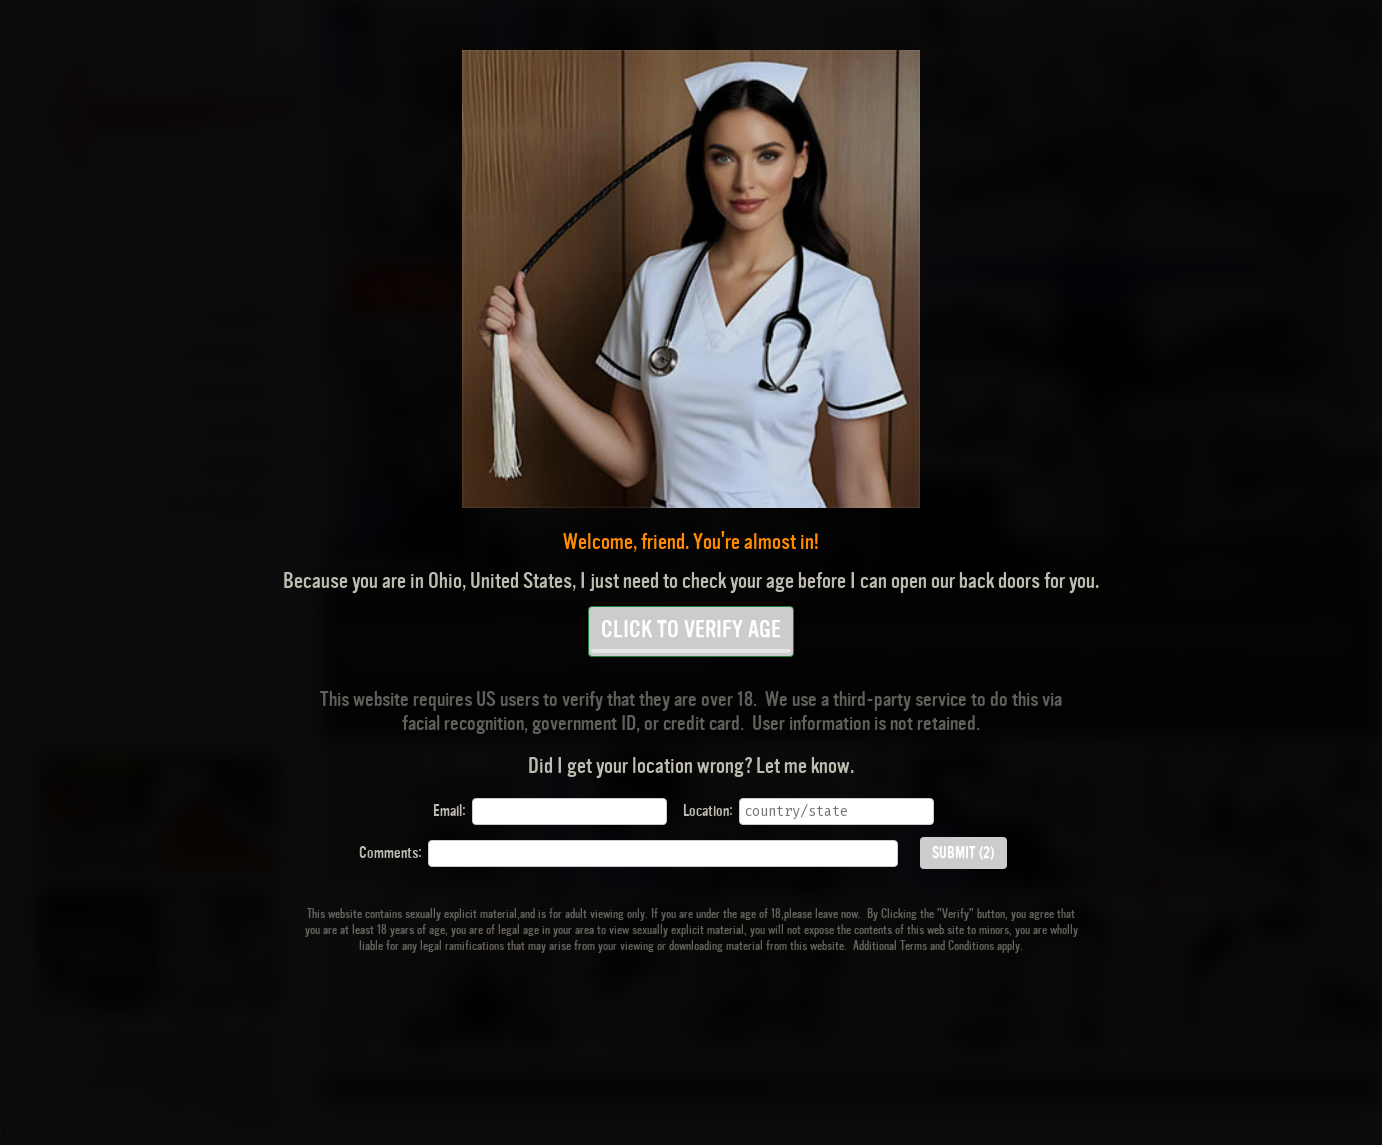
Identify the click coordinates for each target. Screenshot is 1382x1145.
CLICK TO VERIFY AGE (691, 636)
